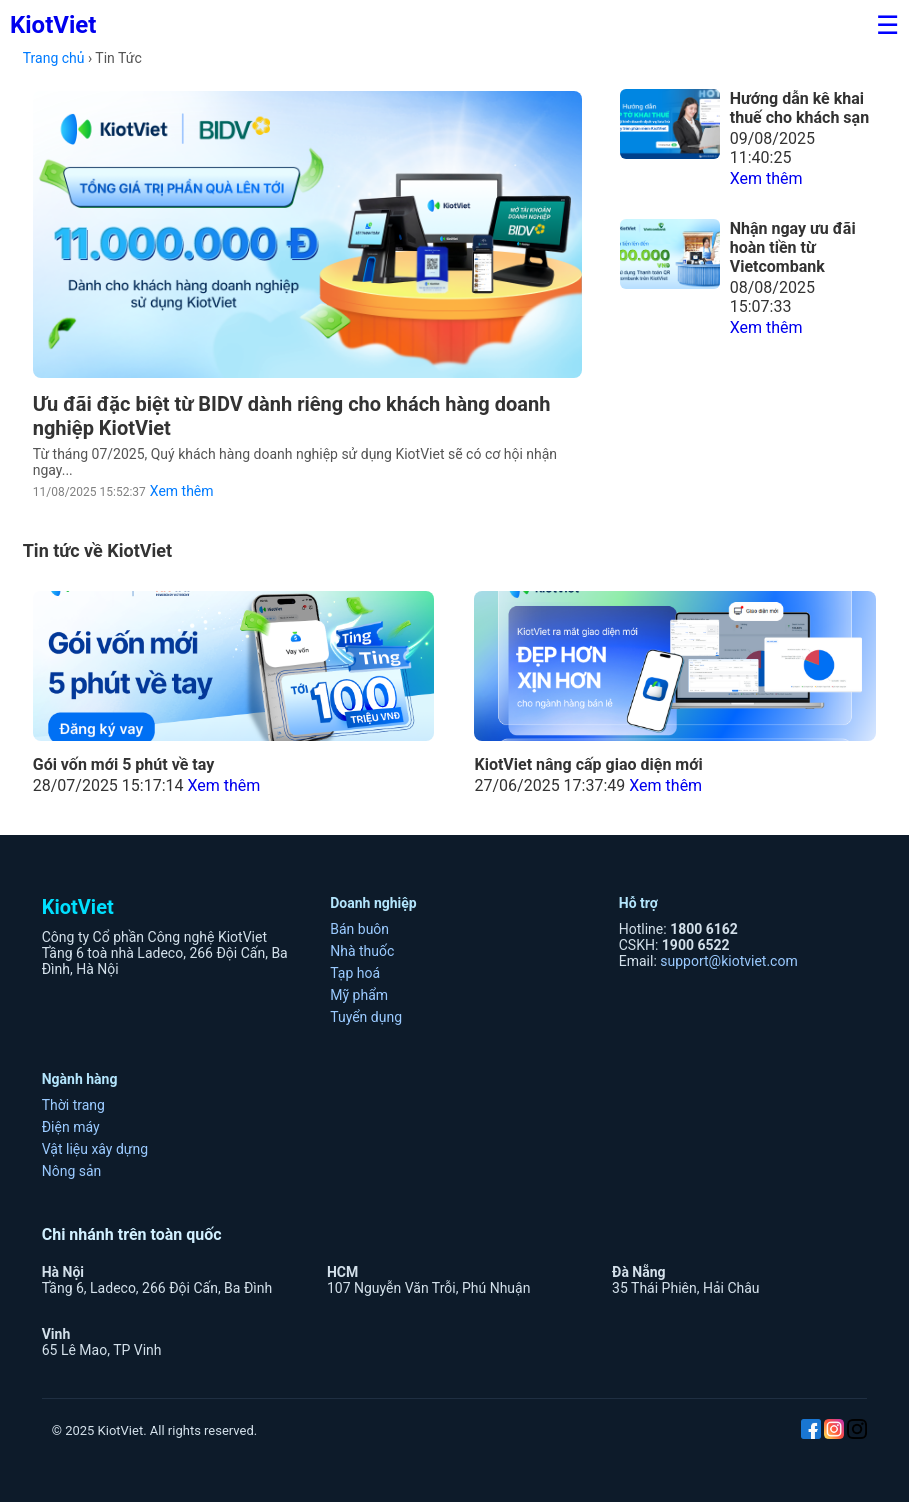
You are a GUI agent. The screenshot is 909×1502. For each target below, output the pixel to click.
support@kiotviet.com (728, 961)
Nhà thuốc (362, 951)
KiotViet (53, 25)
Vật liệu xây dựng (95, 1149)
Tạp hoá (355, 973)
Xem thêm (182, 491)
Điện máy (71, 1127)
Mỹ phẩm (359, 995)
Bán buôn (359, 929)
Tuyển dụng (366, 1017)
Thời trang (73, 1105)
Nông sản (72, 1171)
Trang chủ (54, 58)
